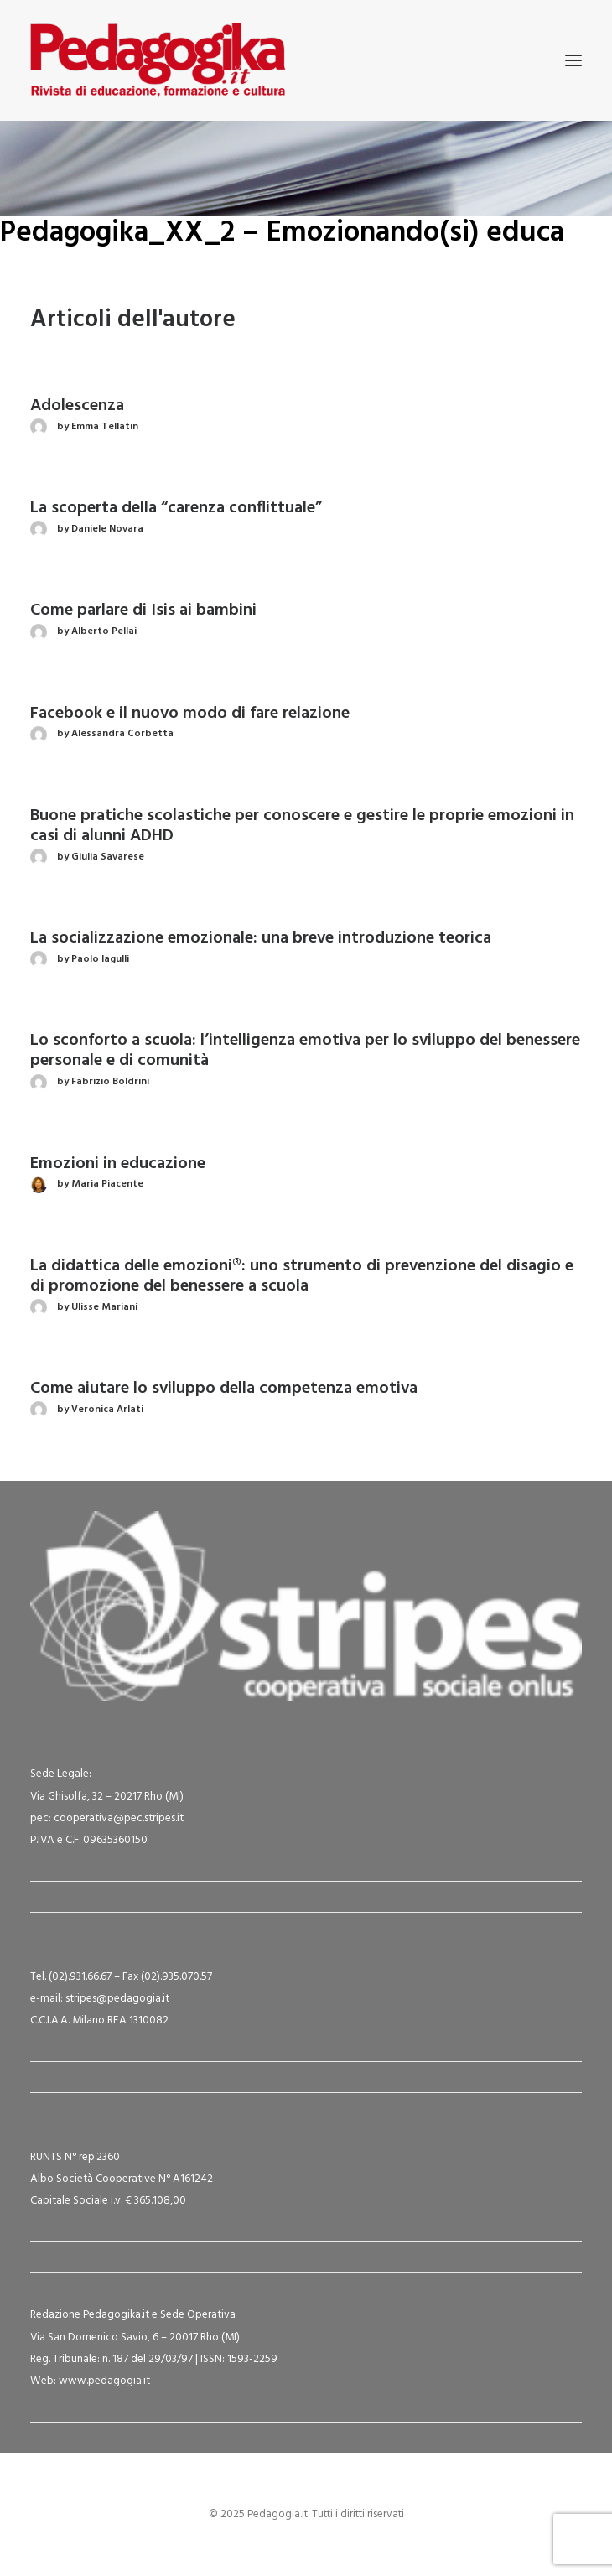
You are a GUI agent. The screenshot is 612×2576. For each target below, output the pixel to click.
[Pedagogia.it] (158, 60)
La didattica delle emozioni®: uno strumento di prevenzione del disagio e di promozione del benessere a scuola (301, 1276)
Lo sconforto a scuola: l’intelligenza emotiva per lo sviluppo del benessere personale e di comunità (305, 1050)
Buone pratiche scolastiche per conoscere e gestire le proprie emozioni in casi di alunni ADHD (302, 825)
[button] (573, 60)
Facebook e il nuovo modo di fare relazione (190, 713)
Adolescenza (77, 405)
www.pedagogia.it (104, 2381)
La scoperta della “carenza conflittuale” (176, 508)
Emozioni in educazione (117, 1163)
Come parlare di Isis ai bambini (143, 610)
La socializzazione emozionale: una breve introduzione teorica (260, 938)
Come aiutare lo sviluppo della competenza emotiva (224, 1388)
